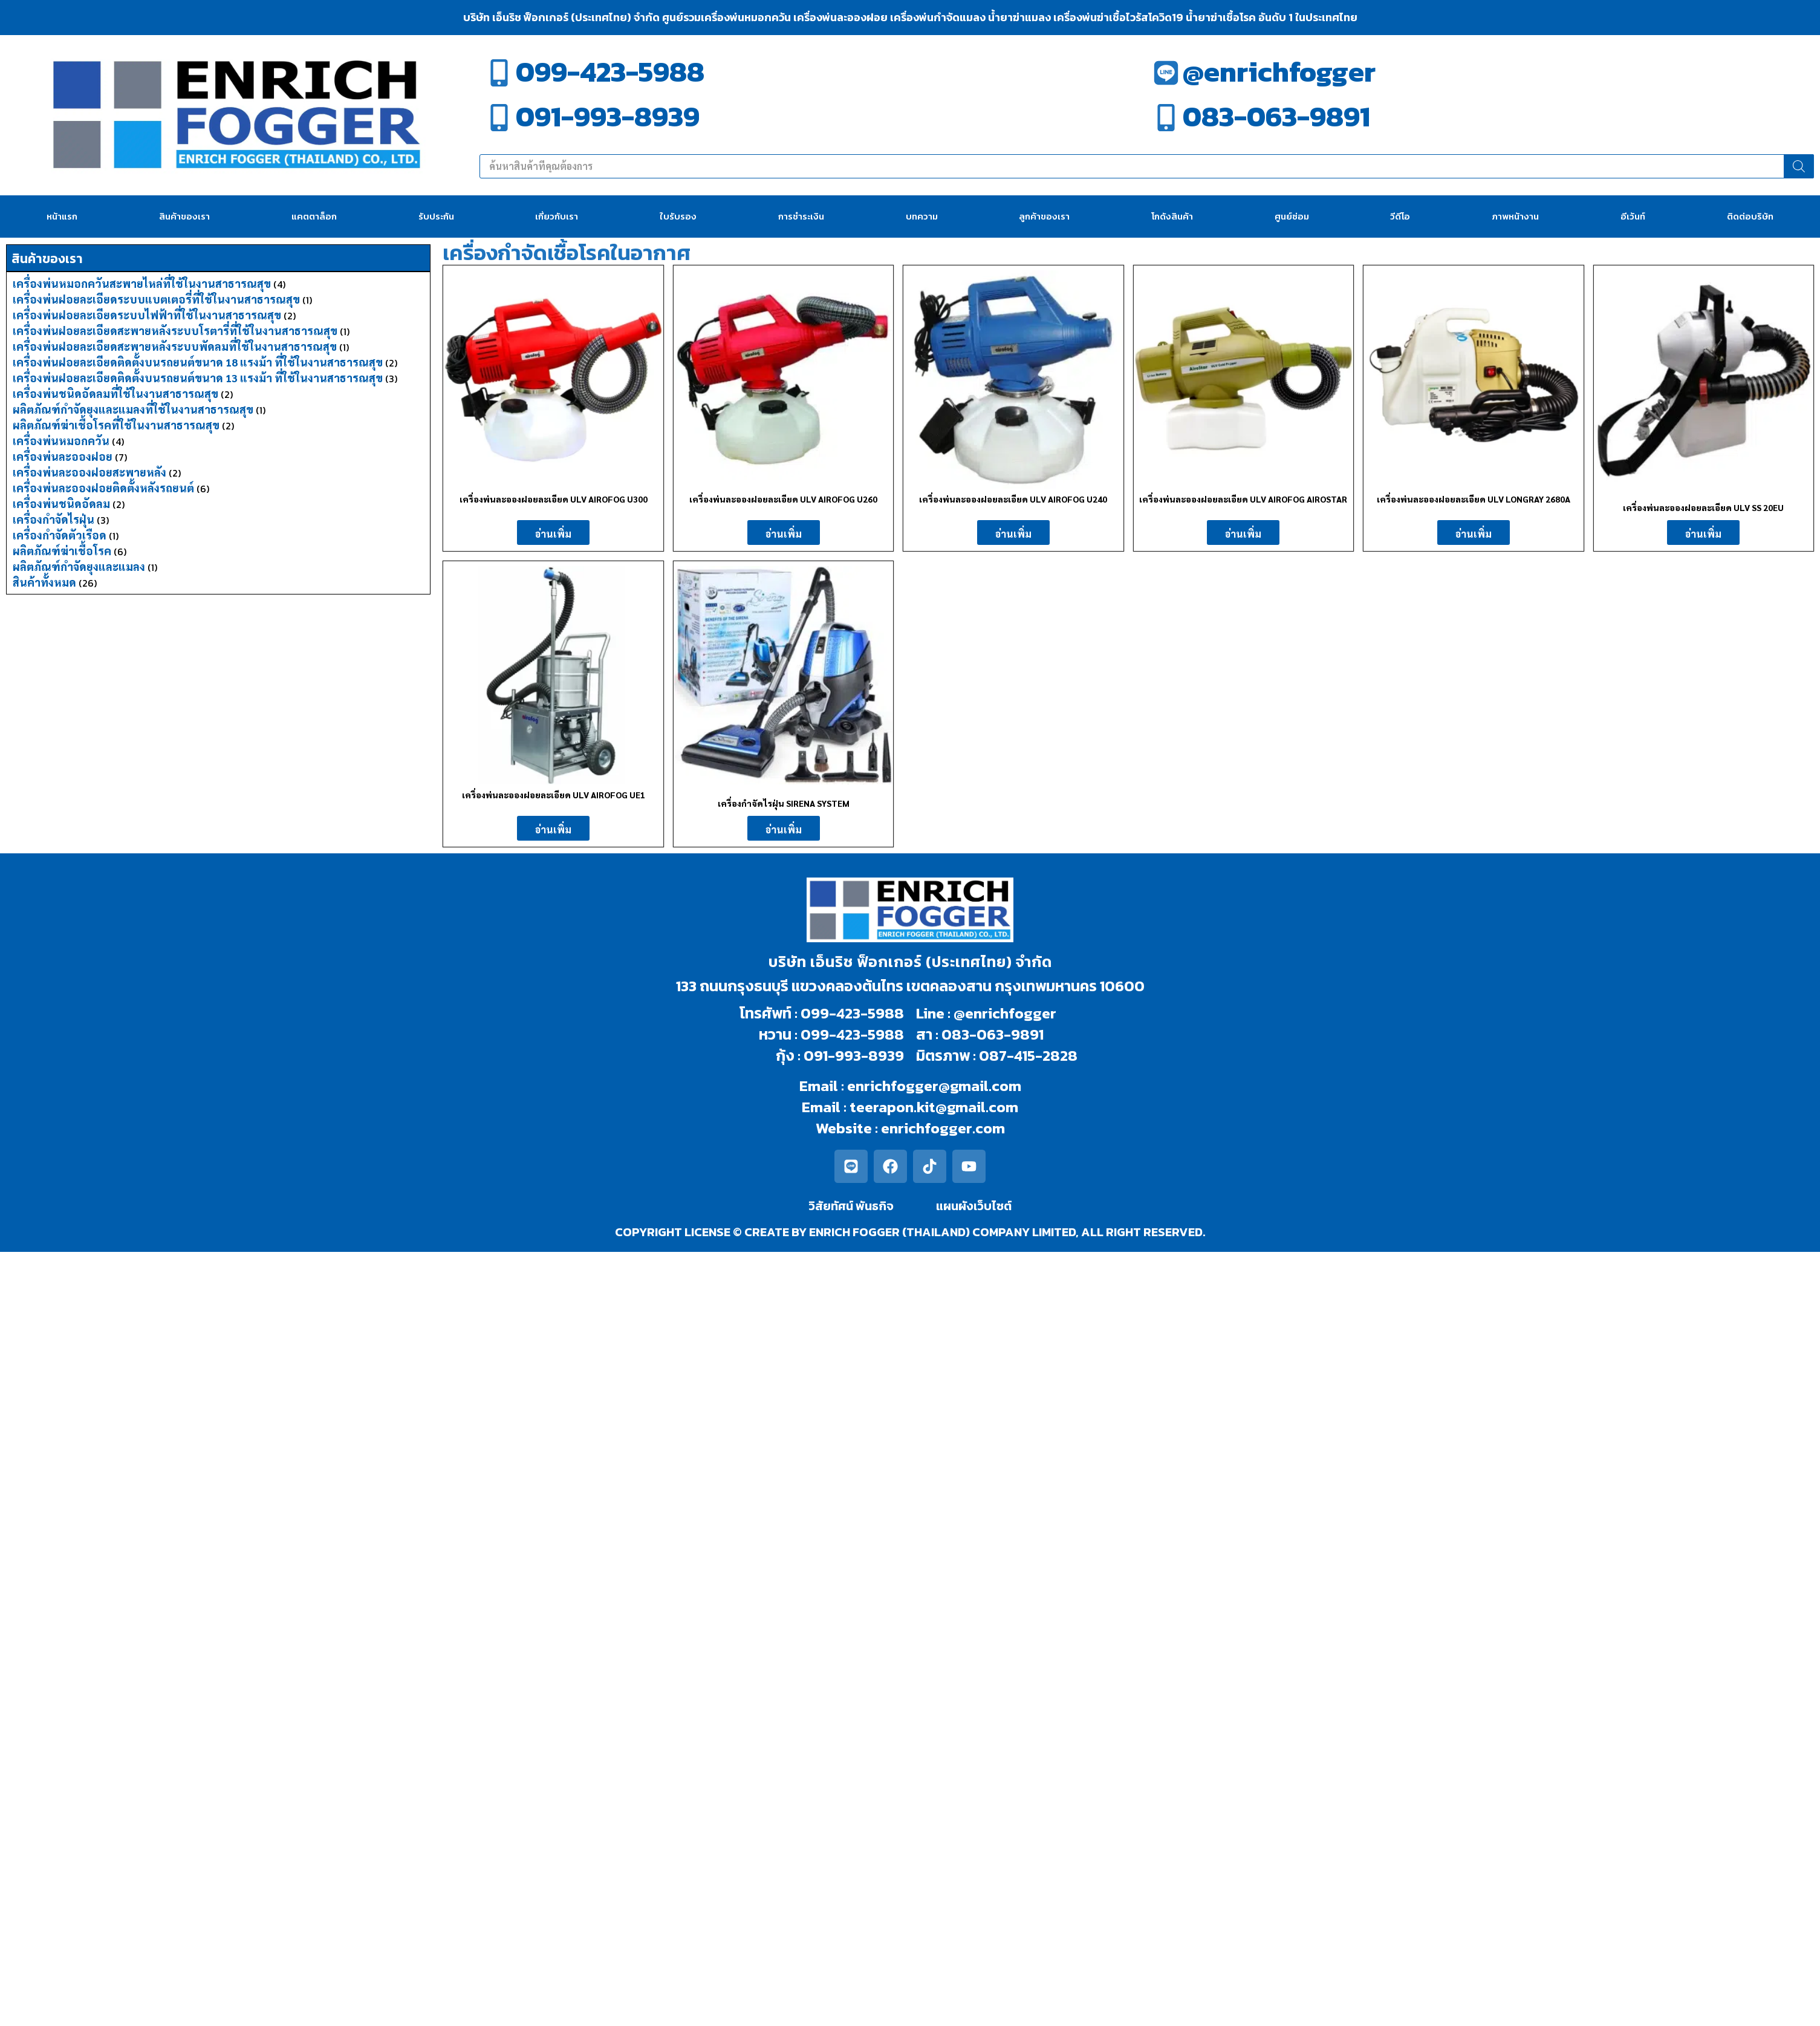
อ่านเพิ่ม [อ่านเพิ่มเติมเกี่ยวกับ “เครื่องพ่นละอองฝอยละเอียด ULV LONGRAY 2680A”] (1473, 533)
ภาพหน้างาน (1515, 216)
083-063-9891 (1276, 116)
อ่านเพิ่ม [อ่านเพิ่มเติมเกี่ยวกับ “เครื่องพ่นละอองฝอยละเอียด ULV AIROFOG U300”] (553, 533)
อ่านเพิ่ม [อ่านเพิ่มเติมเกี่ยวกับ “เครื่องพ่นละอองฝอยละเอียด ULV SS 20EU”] (1703, 533)
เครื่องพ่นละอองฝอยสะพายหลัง (89, 472)
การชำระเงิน (801, 216)
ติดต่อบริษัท (1750, 216)
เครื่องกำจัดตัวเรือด (59, 535)
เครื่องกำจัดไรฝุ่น (53, 519)
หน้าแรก (62, 216)
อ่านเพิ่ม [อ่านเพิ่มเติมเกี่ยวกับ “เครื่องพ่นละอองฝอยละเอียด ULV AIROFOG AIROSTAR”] (1243, 533)
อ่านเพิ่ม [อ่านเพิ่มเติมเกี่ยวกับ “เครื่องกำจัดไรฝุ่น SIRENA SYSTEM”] (783, 829)
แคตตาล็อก (314, 216)
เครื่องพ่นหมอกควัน (61, 441)
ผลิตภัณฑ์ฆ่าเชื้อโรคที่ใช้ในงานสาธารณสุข (116, 425)
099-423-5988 (610, 71)
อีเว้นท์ (1632, 216)
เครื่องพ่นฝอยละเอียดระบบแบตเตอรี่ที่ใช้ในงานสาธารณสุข (156, 299)
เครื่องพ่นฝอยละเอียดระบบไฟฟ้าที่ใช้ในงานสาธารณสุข (147, 315)
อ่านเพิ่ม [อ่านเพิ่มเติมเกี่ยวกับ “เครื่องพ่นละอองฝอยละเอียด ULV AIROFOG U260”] (783, 533)
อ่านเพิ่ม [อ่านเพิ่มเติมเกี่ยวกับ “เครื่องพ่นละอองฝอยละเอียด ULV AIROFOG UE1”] (553, 829)
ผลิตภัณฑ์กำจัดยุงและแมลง (79, 566)
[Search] (1799, 166)
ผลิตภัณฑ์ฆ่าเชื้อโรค (62, 551)
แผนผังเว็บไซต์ (974, 1206)
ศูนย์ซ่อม (1292, 216)
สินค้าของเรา (184, 216)
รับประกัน (436, 216)
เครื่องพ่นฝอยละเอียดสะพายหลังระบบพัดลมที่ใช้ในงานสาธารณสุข (175, 346)
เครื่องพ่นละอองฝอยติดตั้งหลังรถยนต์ (103, 488)
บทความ (922, 216)
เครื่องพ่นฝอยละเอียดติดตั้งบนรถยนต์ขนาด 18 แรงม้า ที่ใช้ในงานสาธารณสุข (198, 362)
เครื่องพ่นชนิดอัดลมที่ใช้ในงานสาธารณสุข (115, 393)
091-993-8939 (608, 116)
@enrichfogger (1279, 71)
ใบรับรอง (678, 216)
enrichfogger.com (943, 1127)
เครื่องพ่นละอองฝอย (62, 456)
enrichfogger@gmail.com (934, 1085)
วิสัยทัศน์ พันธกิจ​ (851, 1206)
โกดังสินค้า (1172, 216)
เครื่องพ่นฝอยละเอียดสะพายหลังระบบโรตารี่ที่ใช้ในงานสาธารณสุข (175, 330)
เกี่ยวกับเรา (556, 216)
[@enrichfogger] (1166, 72)
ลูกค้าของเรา (1044, 216)
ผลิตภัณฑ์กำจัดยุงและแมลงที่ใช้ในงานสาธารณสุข (133, 409)
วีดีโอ (1400, 216)
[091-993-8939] (499, 117)
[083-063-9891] (1166, 117)
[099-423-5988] (499, 72)
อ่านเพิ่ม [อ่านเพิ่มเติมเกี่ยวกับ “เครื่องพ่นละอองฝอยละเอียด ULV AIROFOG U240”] (1013, 533)
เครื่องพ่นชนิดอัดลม (61, 503)
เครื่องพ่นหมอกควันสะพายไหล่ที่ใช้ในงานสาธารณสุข (142, 283)
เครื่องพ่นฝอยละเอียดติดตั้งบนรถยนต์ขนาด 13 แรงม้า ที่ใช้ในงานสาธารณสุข (198, 378)
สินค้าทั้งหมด (44, 582)
